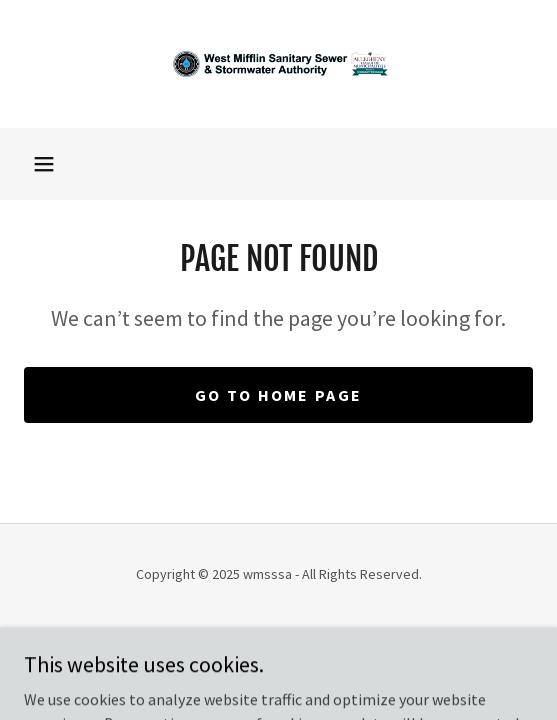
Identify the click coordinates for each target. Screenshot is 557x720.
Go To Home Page (278, 395)
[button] (44, 164)
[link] (279, 64)
